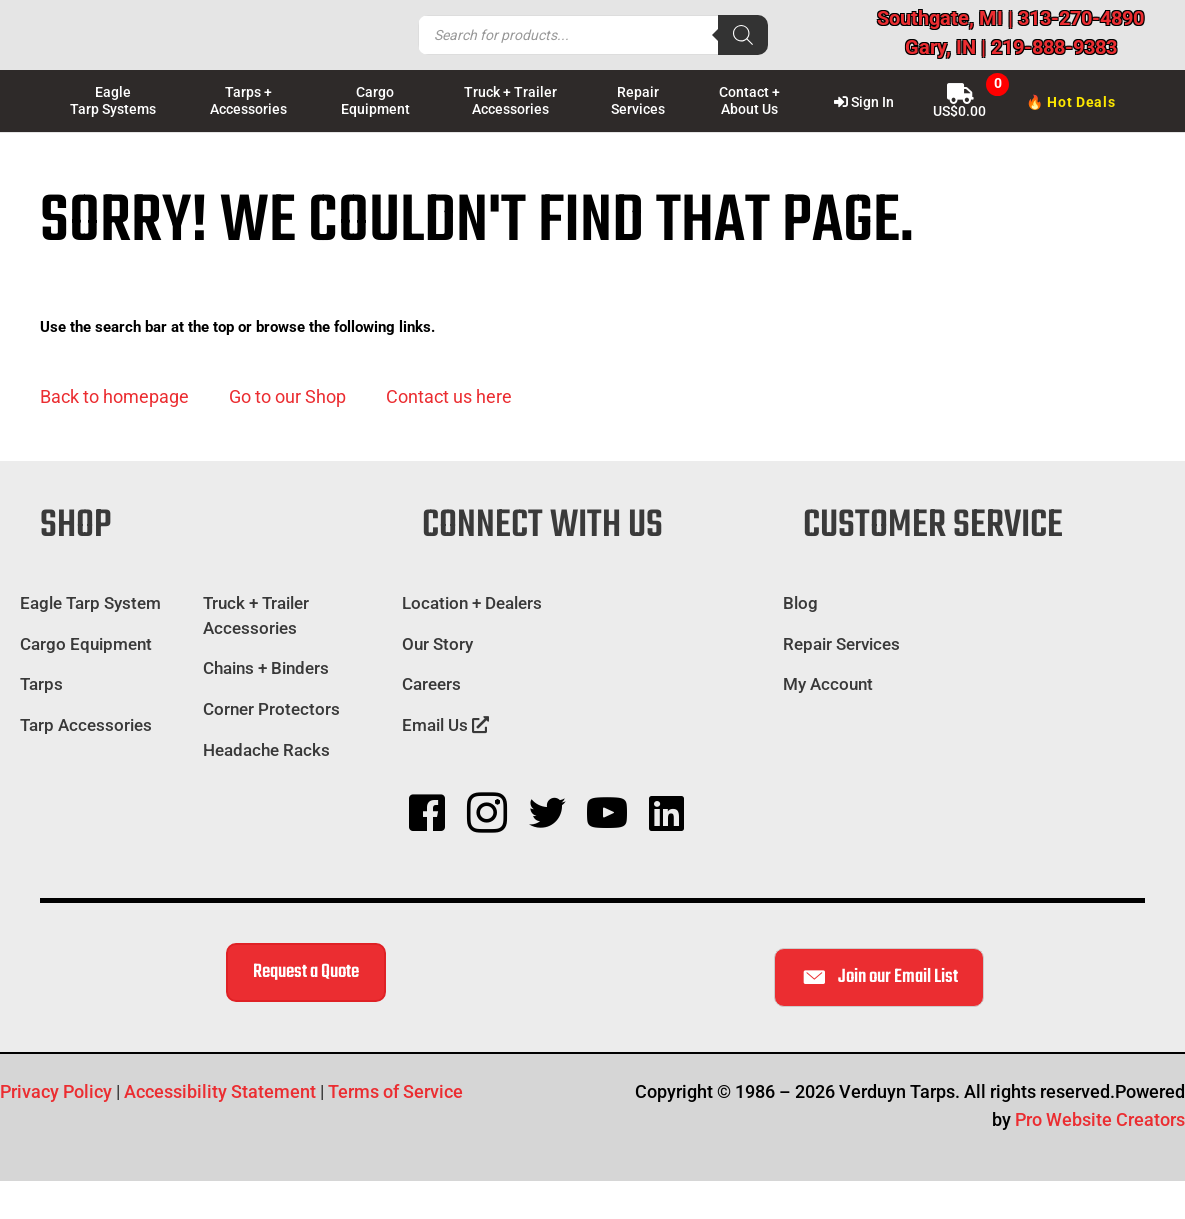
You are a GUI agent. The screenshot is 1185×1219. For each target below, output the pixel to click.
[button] (114, 397)
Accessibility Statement (220, 1091)
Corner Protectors (271, 709)
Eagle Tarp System (90, 603)
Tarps (41, 684)
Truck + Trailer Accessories (256, 615)
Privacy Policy (56, 1091)
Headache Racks (266, 750)
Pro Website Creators (1100, 1119)
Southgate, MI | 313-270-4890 (1010, 18)
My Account (828, 684)
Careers (431, 684)
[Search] (743, 35)
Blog (800, 603)
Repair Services (841, 644)
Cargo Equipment (86, 644)
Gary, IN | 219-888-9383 (1011, 47)
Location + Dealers (472, 603)
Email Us (445, 725)
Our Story (437, 644)
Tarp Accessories (86, 725)
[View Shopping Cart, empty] (960, 100)
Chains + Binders (266, 668)
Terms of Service (395, 1091)
